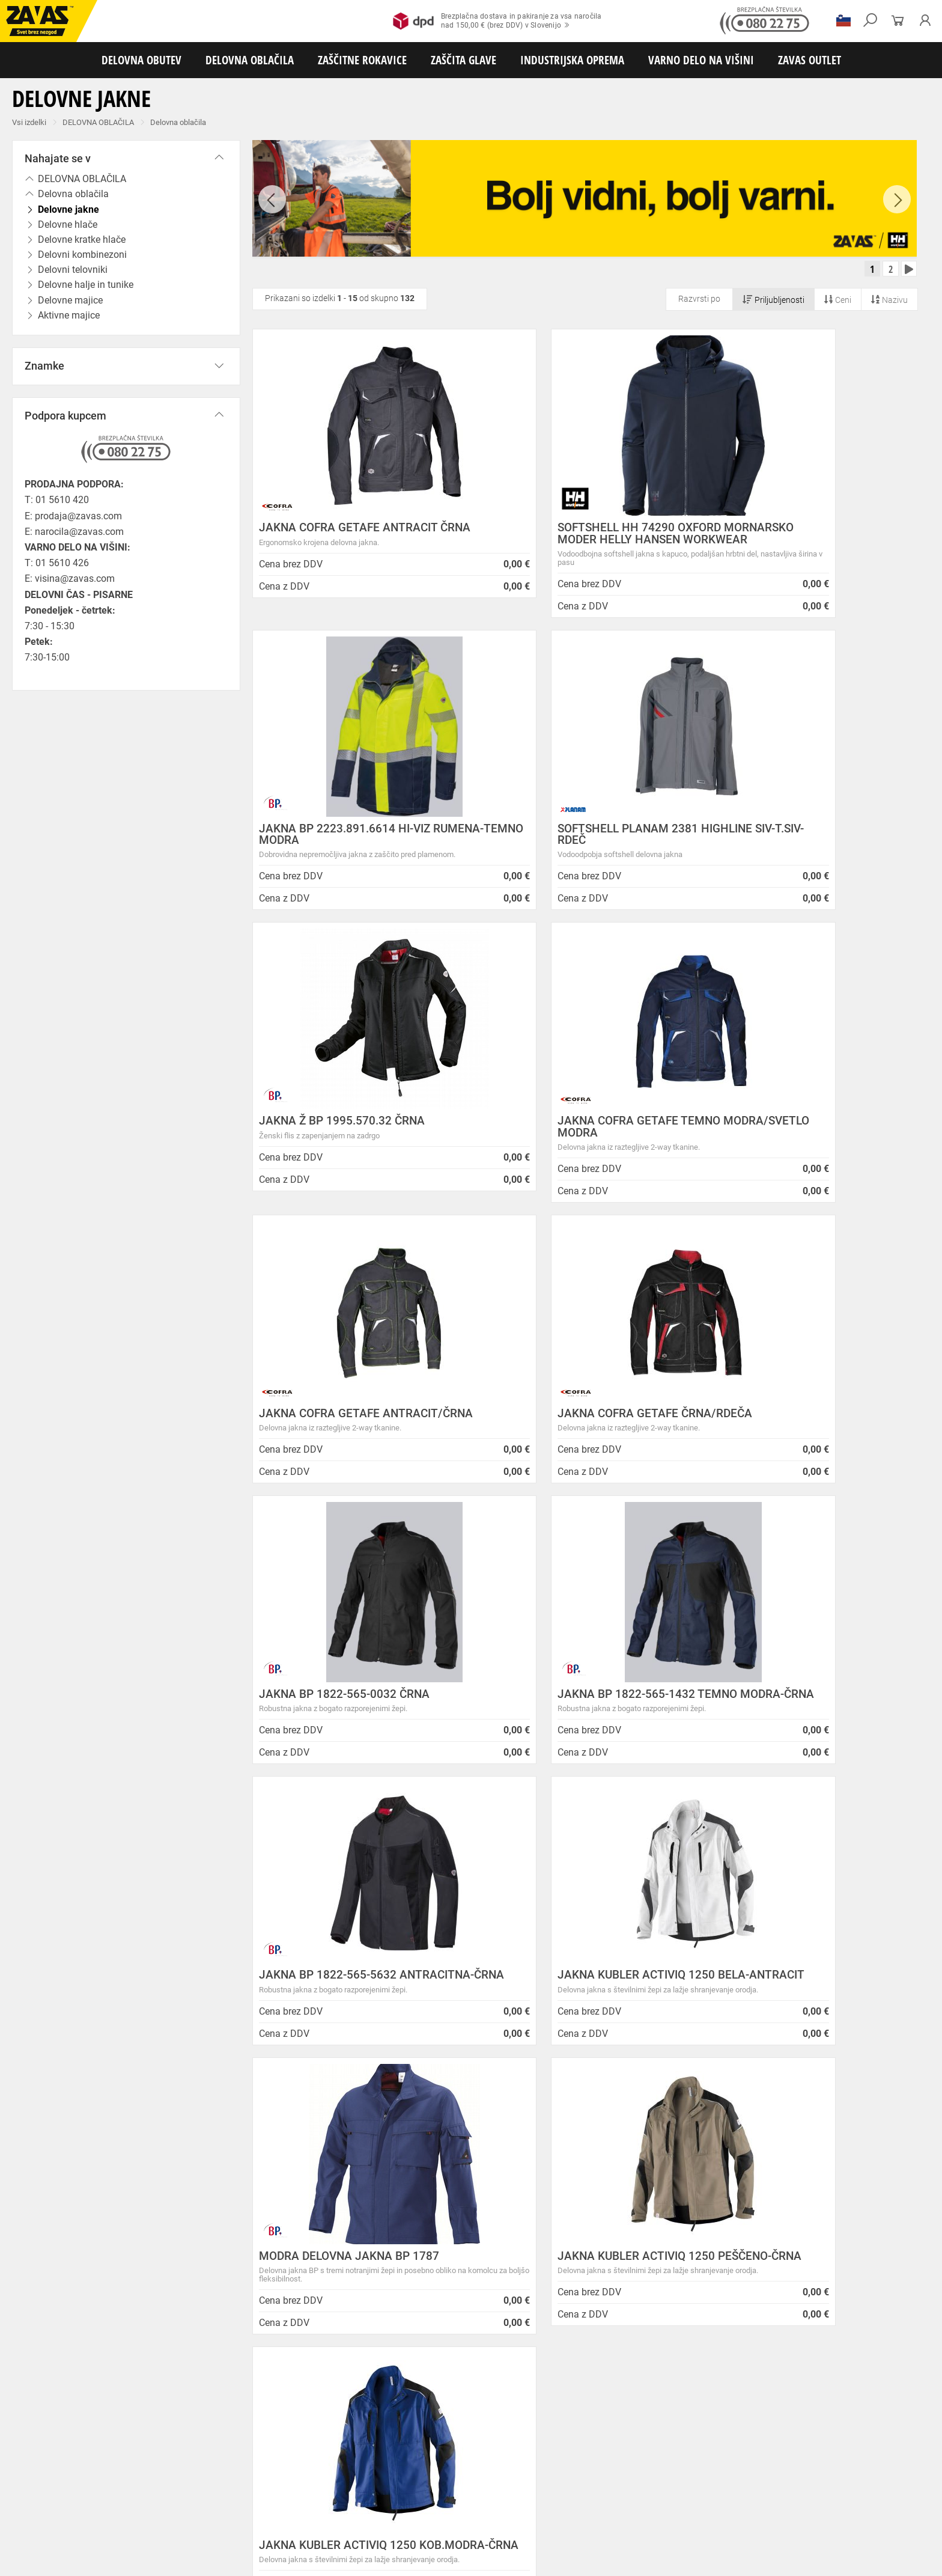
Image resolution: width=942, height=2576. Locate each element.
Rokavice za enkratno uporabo (182, 2489)
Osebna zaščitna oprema (133, 2529)
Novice (433, 2171)
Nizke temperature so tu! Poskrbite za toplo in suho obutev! (523, 2332)
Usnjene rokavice (480, 2476)
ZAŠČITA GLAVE (463, 60)
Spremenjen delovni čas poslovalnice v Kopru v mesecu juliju (515, 2281)
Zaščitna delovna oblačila (284, 2463)
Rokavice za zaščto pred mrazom (868, 2476)
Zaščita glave (275, 2502)
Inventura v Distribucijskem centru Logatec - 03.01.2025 (508, 2230)
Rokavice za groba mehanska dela (276, 2476)
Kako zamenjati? (379, 2016)
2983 (740, 2017)
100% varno (560, 2016)
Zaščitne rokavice (545, 2476)
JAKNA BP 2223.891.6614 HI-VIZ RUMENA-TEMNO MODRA (796, 538)
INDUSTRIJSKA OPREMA (572, 60)
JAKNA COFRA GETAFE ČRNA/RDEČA (582, 1137)
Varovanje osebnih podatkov (255, 2199)
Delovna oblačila (178, 122)
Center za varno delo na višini (257, 2259)
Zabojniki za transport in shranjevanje (157, 2516)
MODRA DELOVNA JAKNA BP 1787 (349, 1731)
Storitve (211, 2273)
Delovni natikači (432, 2450)
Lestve (193, 2529)
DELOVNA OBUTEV (141, 60)
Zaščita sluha (223, 2502)
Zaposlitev (217, 2303)
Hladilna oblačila (557, 2463)
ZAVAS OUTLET (809, 60)
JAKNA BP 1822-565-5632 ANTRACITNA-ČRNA (553, 1435)
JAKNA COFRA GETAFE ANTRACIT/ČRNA (351, 1143)
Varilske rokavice (777, 2476)
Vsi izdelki (29, 122)
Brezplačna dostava (200, 2016)
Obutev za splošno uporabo (648, 2450)
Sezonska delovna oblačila (190, 2463)
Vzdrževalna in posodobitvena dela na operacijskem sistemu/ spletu (497, 2256)
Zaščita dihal (171, 2502)
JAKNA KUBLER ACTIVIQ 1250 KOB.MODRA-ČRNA (789, 1736)
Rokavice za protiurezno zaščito (392, 2476)
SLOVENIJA (45, 2375)
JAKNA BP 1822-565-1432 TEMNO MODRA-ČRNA (349, 1435)
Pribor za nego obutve (559, 2450)
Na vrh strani (900, 2558)
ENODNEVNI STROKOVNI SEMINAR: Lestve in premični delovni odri (512, 2190)
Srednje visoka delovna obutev (206, 2450)
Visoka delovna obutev (301, 2450)
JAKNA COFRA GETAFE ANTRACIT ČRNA (348, 538)
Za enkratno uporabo (628, 2463)
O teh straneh (223, 2288)
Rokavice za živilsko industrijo (463, 2489)
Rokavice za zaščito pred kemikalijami (581, 2489)
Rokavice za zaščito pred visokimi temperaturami (661, 2476)
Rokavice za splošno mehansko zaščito (148, 2476)
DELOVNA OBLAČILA (249, 60)
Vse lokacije (45, 2355)
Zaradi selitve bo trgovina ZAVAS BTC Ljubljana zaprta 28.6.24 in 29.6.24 (517, 2306)
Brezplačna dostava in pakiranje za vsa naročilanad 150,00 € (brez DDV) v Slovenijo (497, 21)
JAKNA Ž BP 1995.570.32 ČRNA (568, 845)
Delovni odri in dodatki (248, 2529)
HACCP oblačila (697, 2463)
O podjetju (222, 2171)
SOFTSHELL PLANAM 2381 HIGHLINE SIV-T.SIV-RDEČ (356, 850)
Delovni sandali (372, 2450)
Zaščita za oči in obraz (104, 2502)
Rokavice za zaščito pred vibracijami (65, 2489)
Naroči (826, 2305)
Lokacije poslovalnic (238, 2244)
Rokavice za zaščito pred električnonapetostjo (726, 2489)
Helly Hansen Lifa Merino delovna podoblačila (514, 2351)
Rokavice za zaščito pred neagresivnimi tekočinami (323, 2489)
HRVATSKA (44, 2395)
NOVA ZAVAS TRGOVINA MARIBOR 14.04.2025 (515, 2210)
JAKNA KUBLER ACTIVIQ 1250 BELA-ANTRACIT (806, 1435)
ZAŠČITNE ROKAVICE (362, 60)
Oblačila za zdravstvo (404, 2463)
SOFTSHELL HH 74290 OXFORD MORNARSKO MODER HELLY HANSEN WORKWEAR (582, 543)
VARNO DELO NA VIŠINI (701, 60)
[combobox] (902, 1857)
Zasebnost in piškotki (240, 2214)
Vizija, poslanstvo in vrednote (256, 2318)
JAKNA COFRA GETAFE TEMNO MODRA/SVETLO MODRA (792, 850)
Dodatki (347, 2463)
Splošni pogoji (225, 2185)
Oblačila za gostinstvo (484, 2463)
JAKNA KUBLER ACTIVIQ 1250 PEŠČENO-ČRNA (563, 1736)
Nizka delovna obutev (112, 2450)
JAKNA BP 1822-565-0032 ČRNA (796, 1137)
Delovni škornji (490, 2450)
